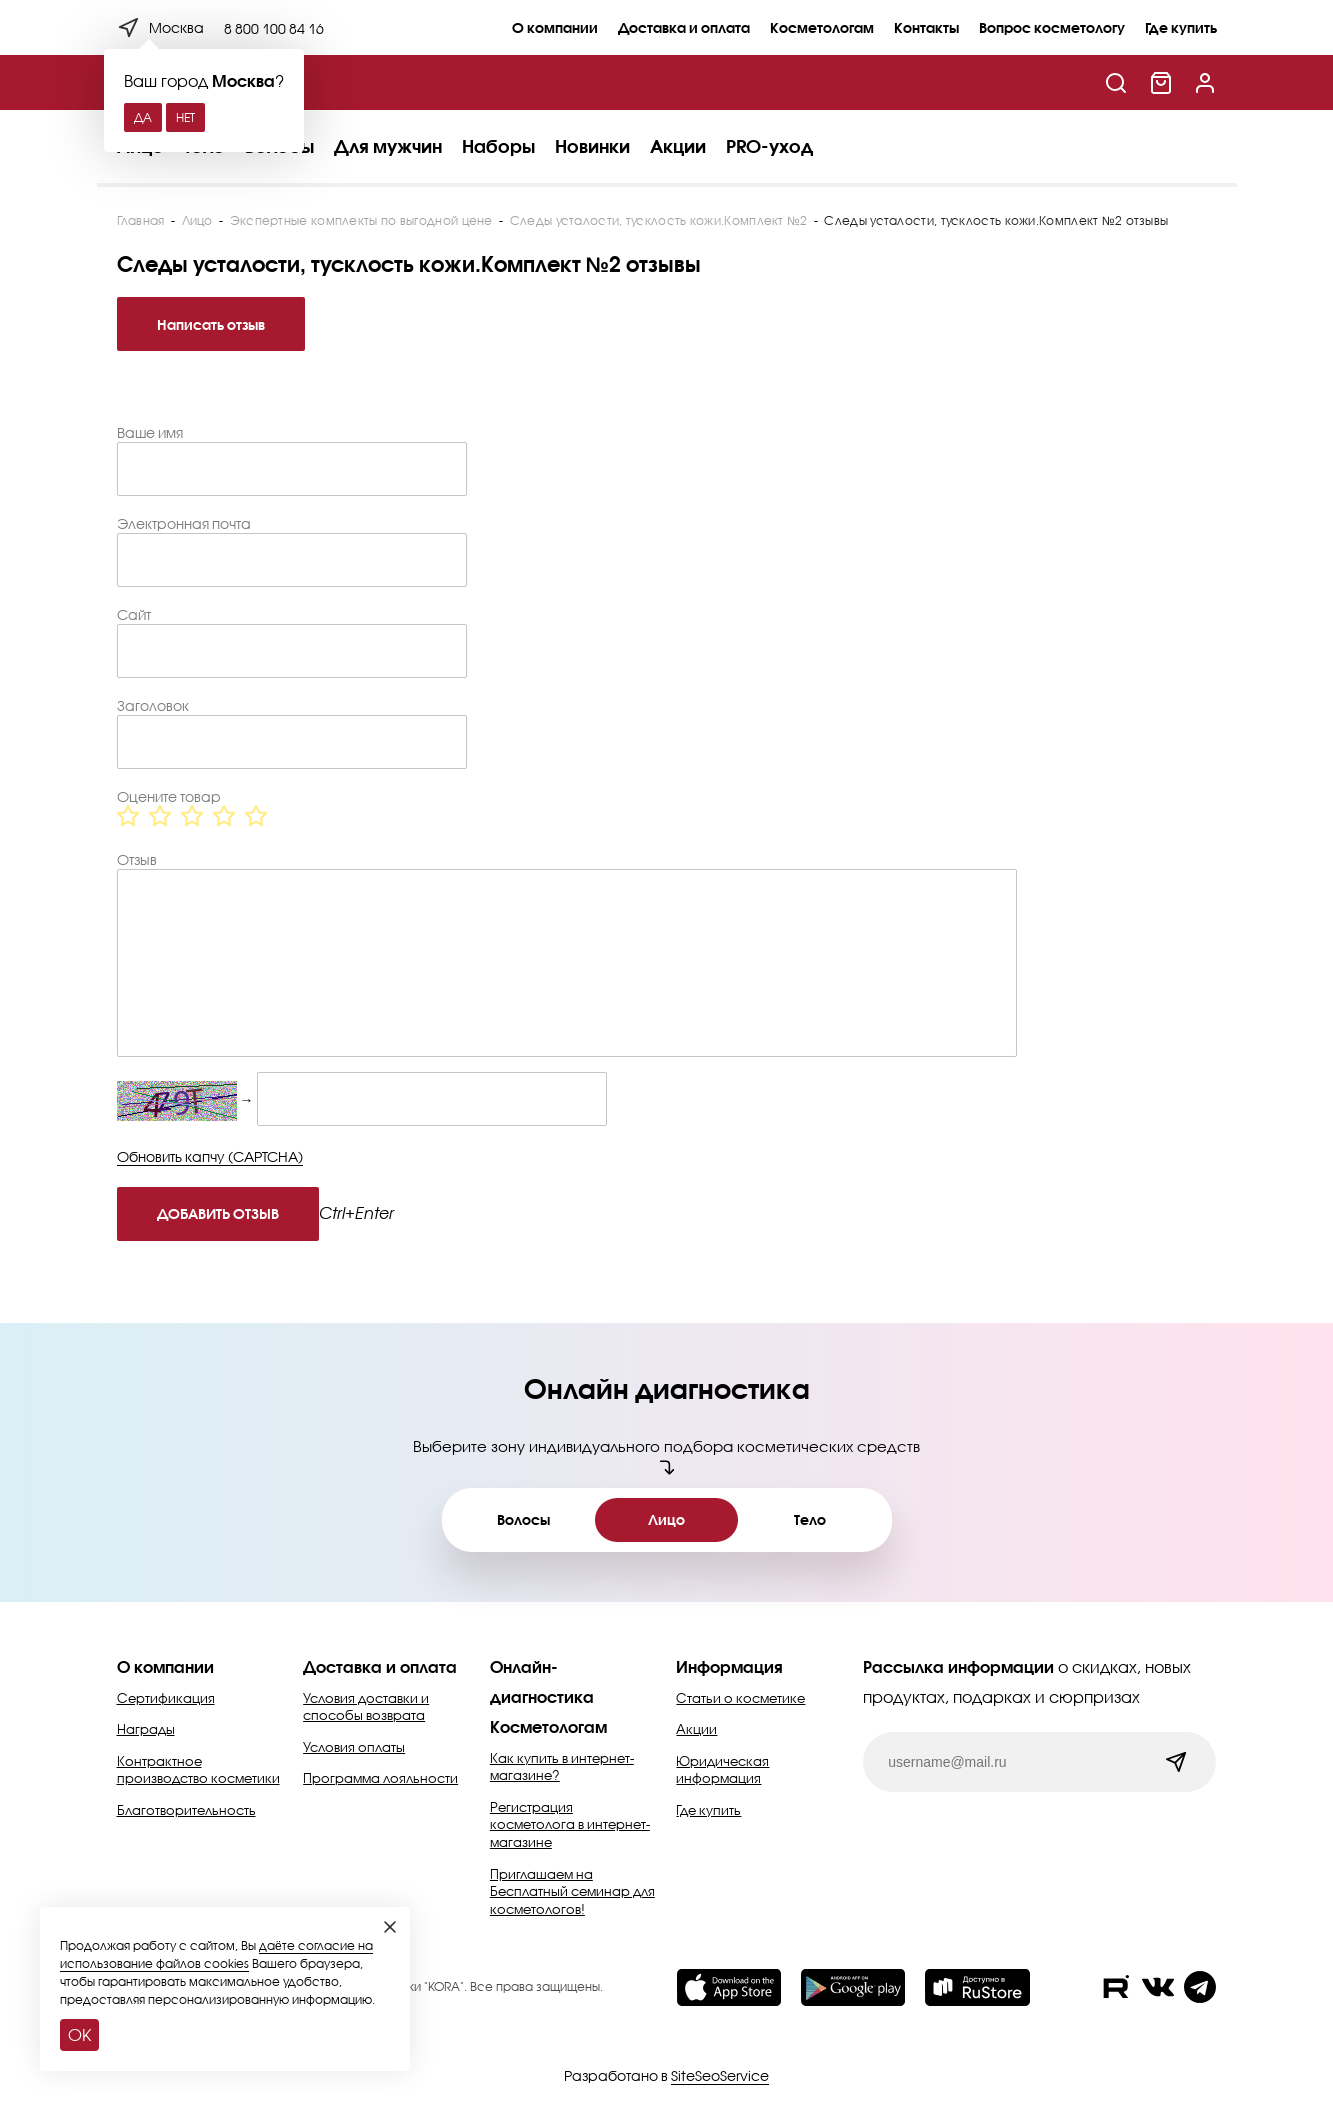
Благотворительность (186, 1810)
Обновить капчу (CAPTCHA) (210, 1156)
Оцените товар (169, 797)
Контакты (926, 27)
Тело (810, 1519)
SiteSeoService (720, 2075)
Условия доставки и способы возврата (366, 1707)
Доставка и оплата (684, 27)
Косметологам (822, 27)
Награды (146, 1729)
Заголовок (153, 706)
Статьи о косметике (740, 1698)
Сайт (134, 615)
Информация (729, 1666)
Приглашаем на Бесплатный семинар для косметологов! (572, 1891)
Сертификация (166, 1698)
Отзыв (137, 860)
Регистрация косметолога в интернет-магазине (570, 1824)
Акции (678, 146)
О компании (555, 27)
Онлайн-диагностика (542, 1681)
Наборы (498, 146)
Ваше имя (150, 433)
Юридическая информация (722, 1770)
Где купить (1181, 27)
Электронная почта (184, 524)
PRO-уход (769, 146)
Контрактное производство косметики (198, 1770)
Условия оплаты (354, 1747)
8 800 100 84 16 (274, 28)
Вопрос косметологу (1052, 27)
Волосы (523, 1519)
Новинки (592, 146)
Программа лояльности (380, 1778)
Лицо (666, 1519)
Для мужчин (388, 146)
